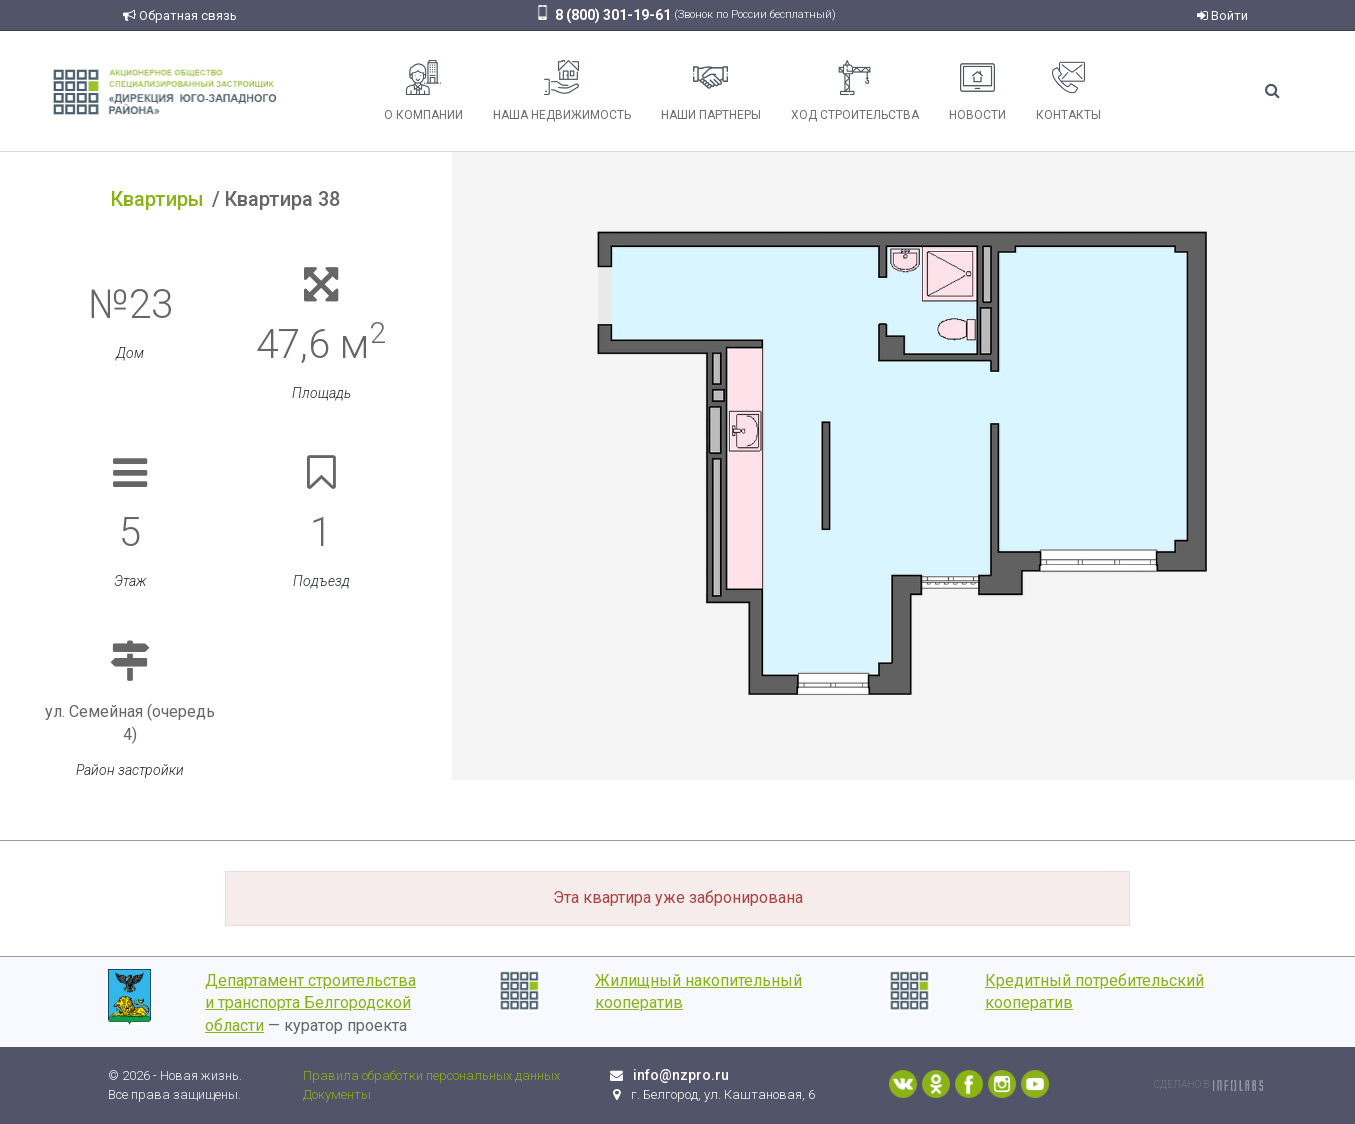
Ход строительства (855, 91)
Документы (337, 1094)
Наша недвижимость (562, 91)
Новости (977, 91)
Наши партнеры (711, 91)
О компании (423, 91)
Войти (1222, 15)
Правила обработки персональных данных (431, 1075)
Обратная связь (180, 15)
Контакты (1068, 91)
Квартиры (157, 199)
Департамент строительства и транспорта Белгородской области (310, 1003)
